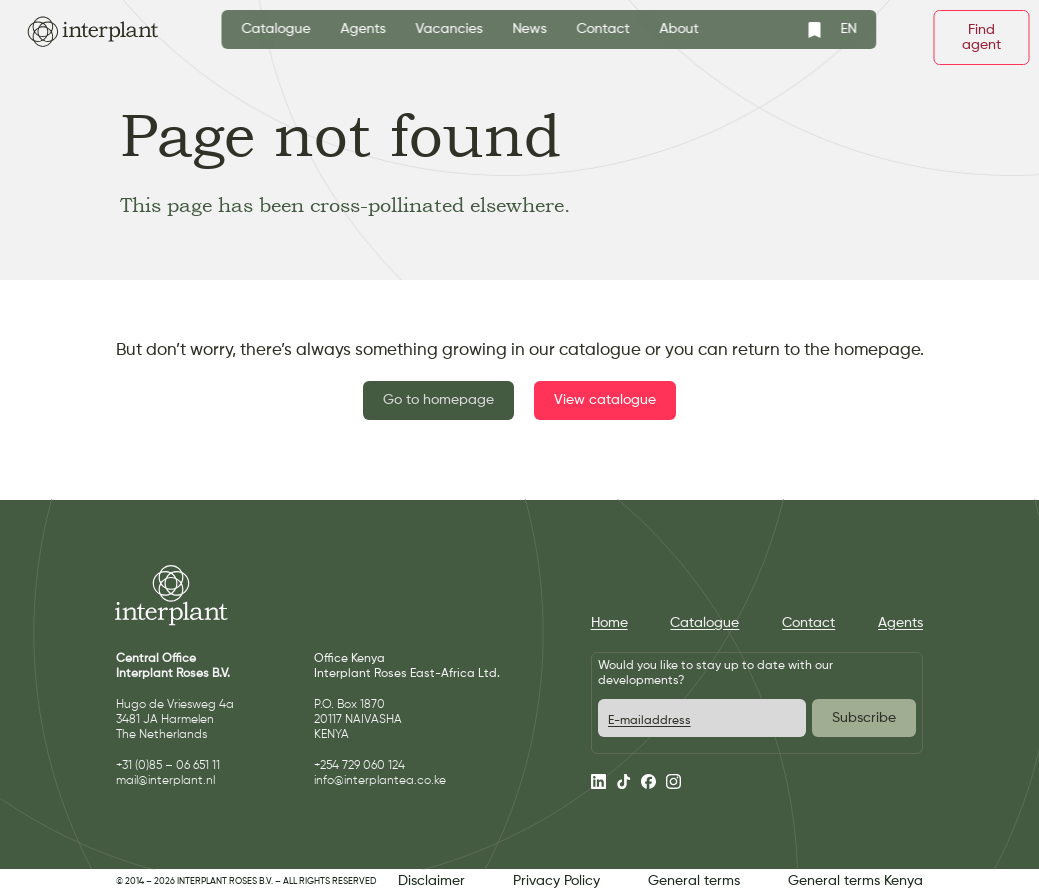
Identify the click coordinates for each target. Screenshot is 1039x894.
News (530, 29)
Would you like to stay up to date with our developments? (715, 673)
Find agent (981, 37)
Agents (363, 29)
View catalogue (605, 400)
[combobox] (849, 29)
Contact (603, 29)
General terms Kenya (855, 881)
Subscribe (864, 718)
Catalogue (276, 29)
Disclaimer (431, 881)
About (679, 29)
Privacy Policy (556, 881)
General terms (694, 881)
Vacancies (449, 29)
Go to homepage (438, 400)
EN (849, 29)
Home (609, 623)
